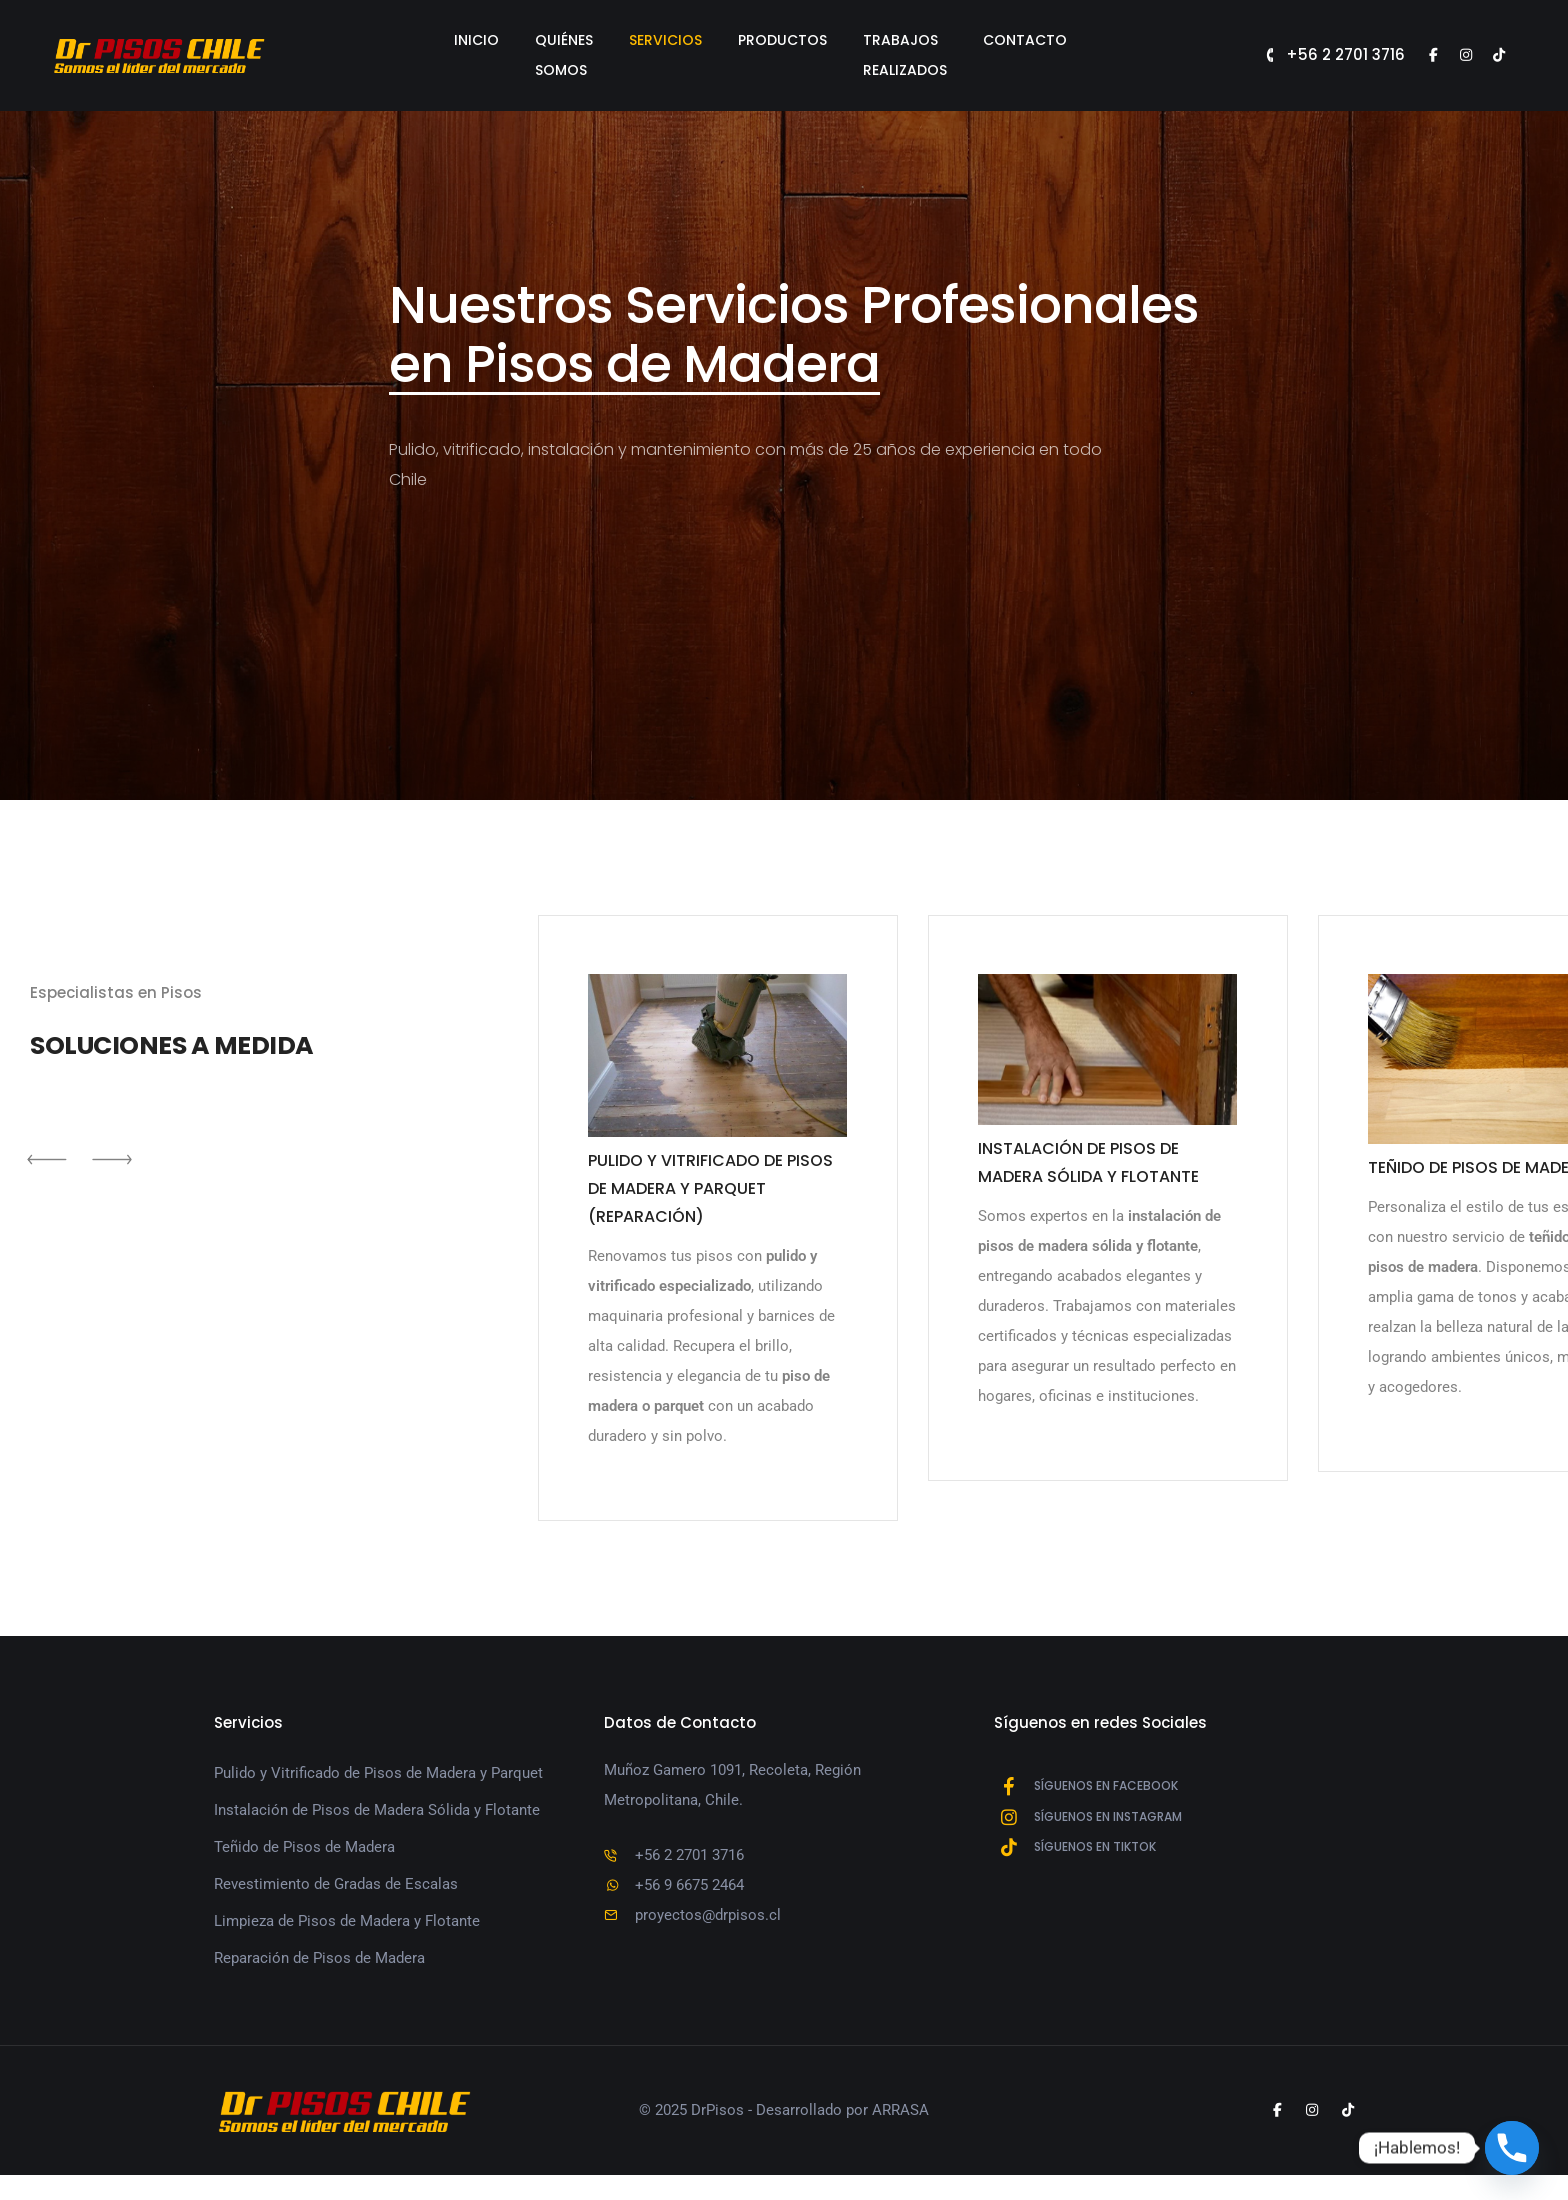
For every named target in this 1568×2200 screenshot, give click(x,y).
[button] (50, 1195)
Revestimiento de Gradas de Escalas (336, 1902)
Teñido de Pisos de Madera (304, 1865)
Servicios (654, 40)
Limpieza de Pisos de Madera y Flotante (347, 1939)
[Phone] (1512, 2148)
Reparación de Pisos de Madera (319, 1976)
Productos (771, 40)
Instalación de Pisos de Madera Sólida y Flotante (377, 1828)
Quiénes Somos (525, 40)
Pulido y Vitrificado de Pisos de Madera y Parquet (378, 1791)
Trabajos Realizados (933, 40)
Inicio (409, 40)
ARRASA (900, 2135)
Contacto (1093, 40)
